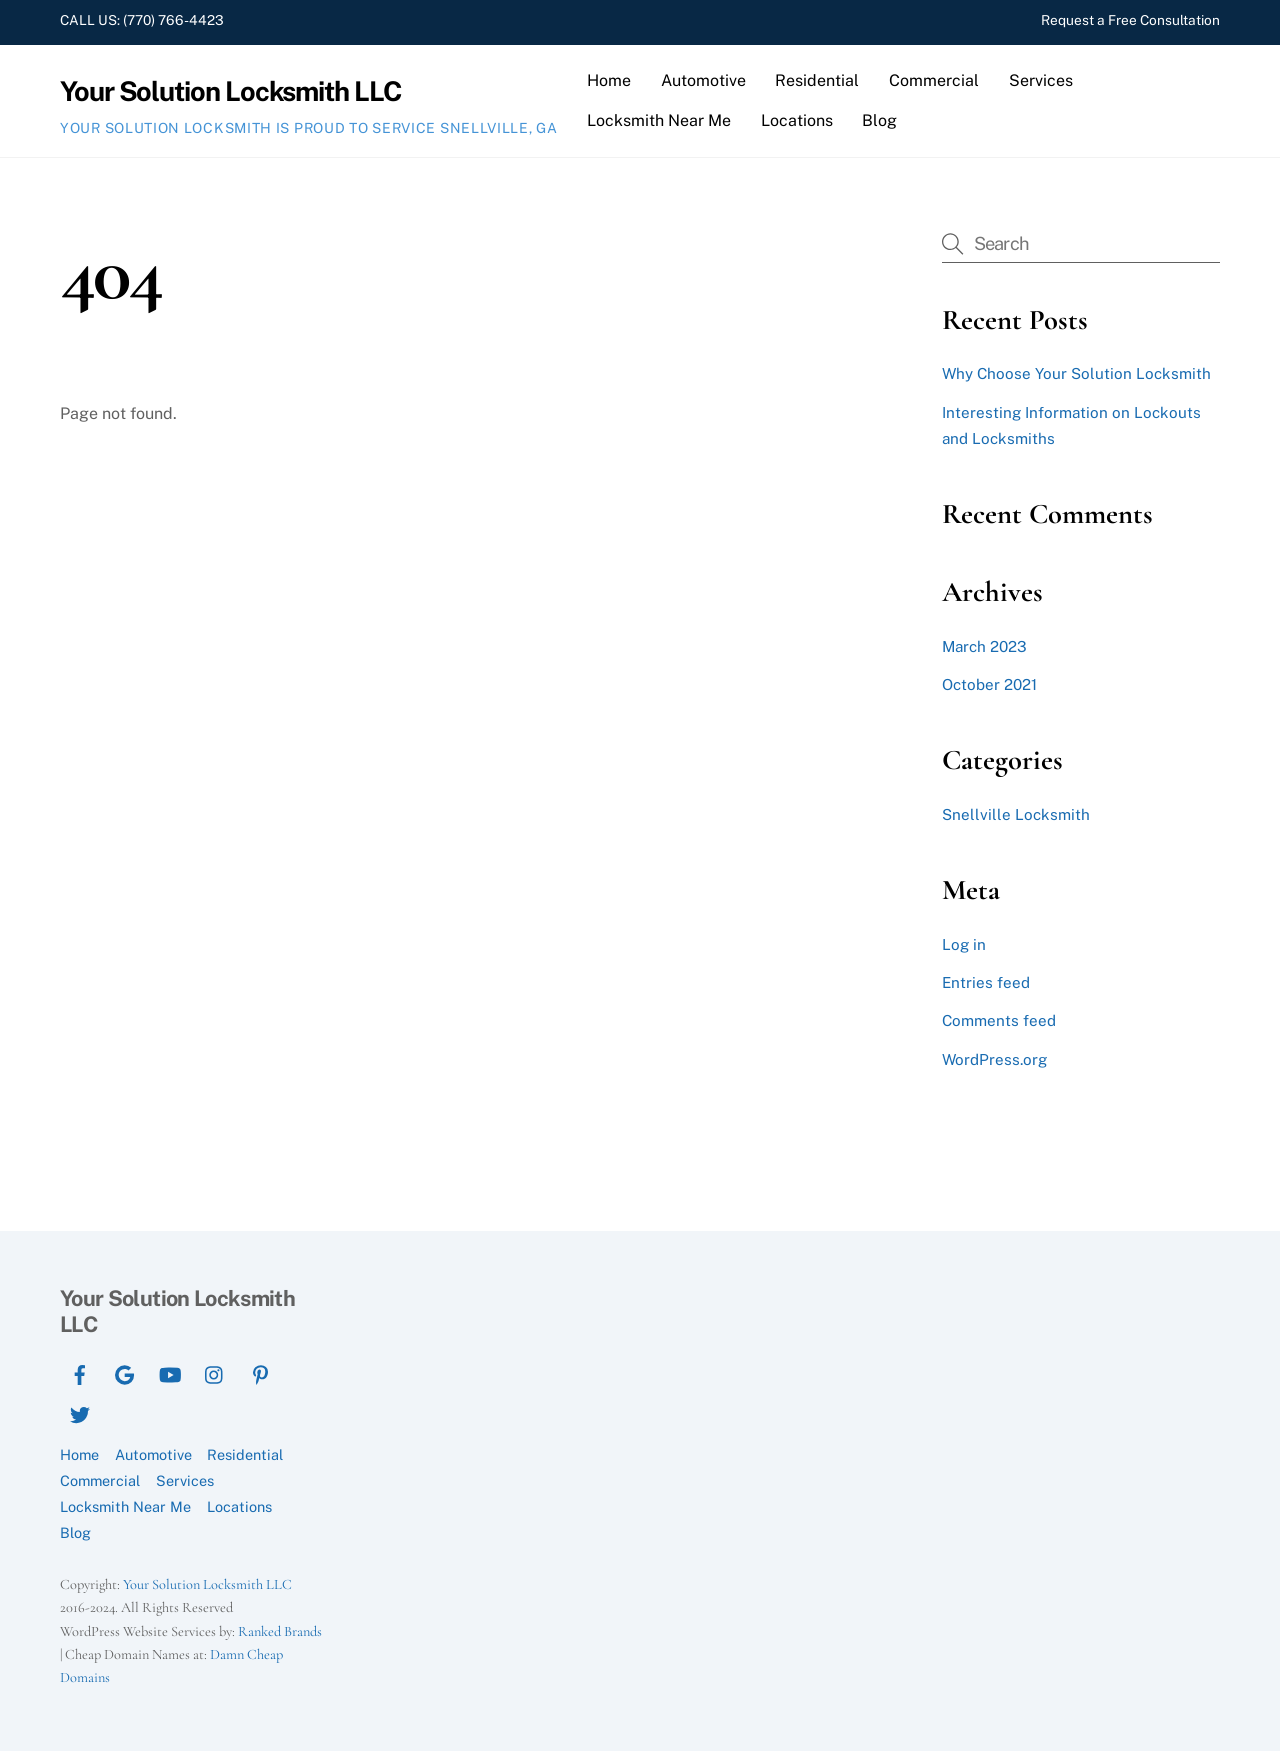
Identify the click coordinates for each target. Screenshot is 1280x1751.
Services (1041, 80)
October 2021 (989, 684)
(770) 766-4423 (172, 20)
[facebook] (80, 1372)
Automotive (703, 80)
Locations (797, 120)
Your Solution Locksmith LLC (207, 1584)
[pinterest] (260, 1372)
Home (609, 80)
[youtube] (170, 1372)
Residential (817, 80)
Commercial (934, 80)
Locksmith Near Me (659, 120)
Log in (964, 944)
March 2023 (984, 646)
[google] (125, 1372)
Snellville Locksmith (1016, 814)
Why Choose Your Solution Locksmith (1076, 373)
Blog (879, 120)
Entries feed (986, 982)
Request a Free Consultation (1130, 20)
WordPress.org (994, 1059)
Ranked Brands (280, 1631)
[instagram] (215, 1372)
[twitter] (80, 1412)
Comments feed (999, 1020)
